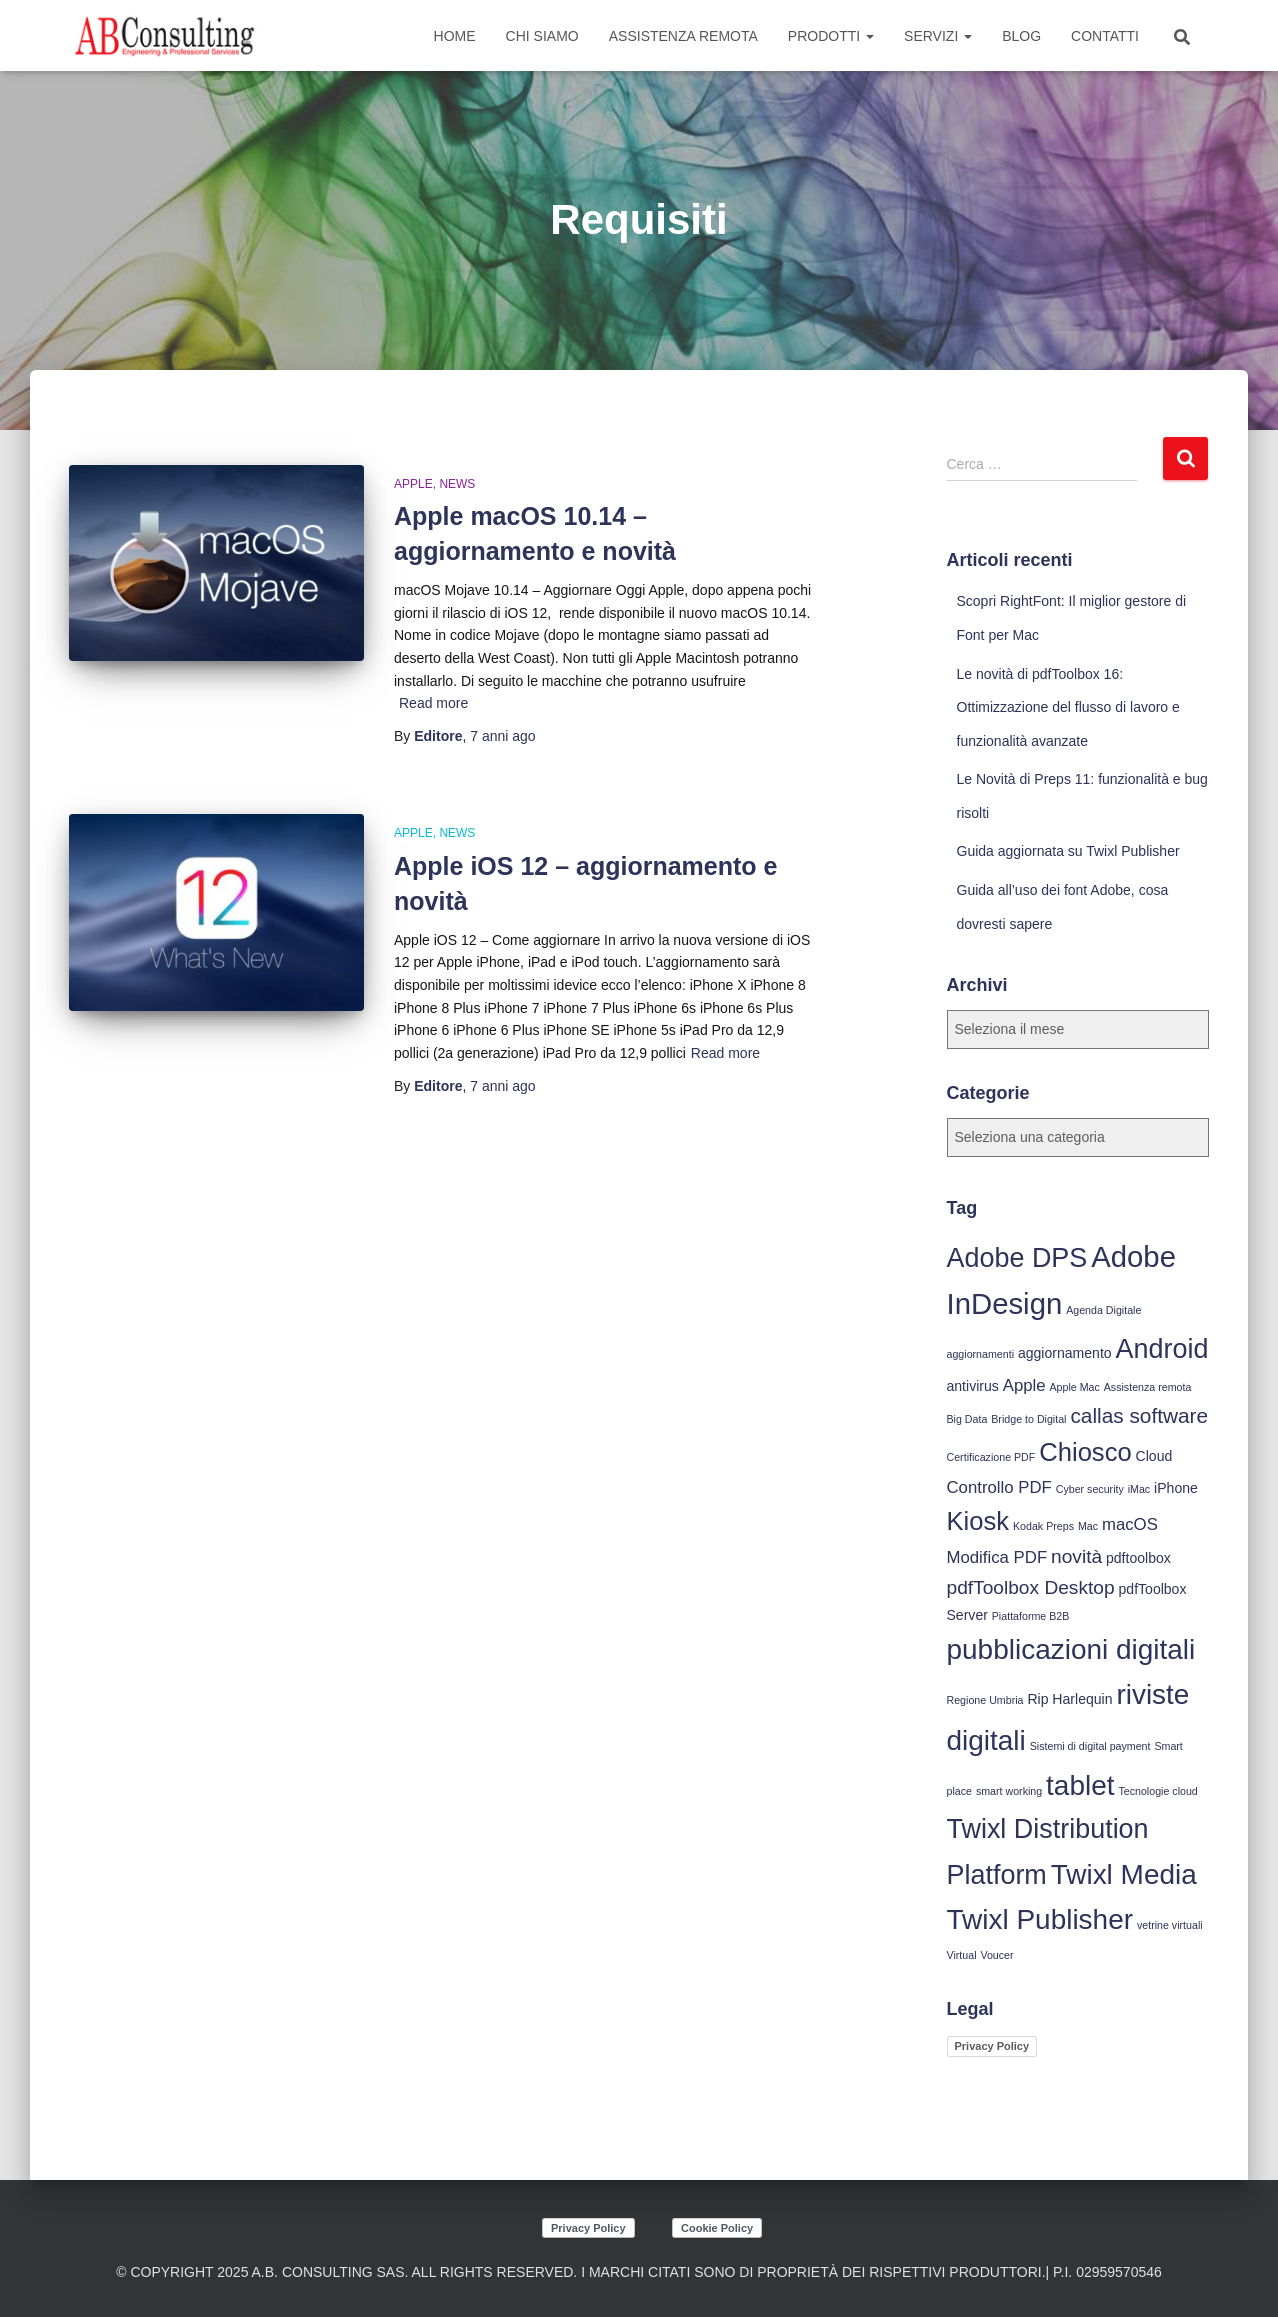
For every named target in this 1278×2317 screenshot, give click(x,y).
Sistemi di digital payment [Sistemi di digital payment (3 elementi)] (1090, 1746)
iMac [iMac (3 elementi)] (1139, 1489)
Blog (1021, 36)
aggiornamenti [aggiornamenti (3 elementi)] (981, 1354)
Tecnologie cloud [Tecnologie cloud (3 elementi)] (1157, 1791)
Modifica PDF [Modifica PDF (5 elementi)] (997, 1557)
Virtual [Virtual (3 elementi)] (962, 1955)
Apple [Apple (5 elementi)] (1024, 1385)
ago (502, 736)
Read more (433, 703)
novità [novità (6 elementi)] (1076, 1556)
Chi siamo (542, 36)
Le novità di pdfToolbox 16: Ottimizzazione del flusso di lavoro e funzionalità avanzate (1068, 707)
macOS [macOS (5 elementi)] (1130, 1524)
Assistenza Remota (683, 36)
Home (455, 36)
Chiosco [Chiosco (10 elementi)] (1085, 1452)
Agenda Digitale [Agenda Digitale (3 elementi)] (1103, 1310)
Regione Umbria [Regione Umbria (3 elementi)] (985, 1700)
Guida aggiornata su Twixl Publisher (1068, 851)
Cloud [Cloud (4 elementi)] (1154, 1456)
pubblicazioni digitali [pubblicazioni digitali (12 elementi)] (1071, 1649)
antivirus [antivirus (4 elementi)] (973, 1386)
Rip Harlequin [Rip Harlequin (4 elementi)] (1069, 1699)
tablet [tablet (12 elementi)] (1080, 1785)
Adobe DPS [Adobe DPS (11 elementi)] (1017, 1258)
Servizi (938, 36)
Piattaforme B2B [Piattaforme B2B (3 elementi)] (1031, 1616)
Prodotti (831, 36)
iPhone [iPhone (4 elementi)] (1176, 1488)
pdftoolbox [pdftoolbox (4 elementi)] (1138, 1558)
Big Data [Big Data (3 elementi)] (967, 1419)
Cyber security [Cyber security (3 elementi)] (1090, 1489)
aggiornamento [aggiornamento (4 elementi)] (1065, 1353)
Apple (413, 484)
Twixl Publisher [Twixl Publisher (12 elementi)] (1040, 1919)
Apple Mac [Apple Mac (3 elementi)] (1074, 1387)
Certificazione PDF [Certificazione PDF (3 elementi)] (991, 1457)
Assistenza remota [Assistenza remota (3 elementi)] (1148, 1387)
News (457, 484)
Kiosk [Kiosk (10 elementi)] (978, 1521)
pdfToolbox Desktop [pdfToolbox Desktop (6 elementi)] (1031, 1587)
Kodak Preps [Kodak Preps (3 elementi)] (1043, 1526)
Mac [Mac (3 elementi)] (1088, 1526)
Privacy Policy (992, 2046)
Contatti (1105, 36)
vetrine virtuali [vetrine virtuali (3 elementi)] (1170, 1925)
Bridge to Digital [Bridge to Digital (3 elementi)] (1028, 1419)
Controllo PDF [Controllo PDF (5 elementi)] (999, 1487)
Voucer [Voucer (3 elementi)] (996, 1955)
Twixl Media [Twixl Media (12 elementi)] (1124, 1874)
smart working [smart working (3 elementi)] (1009, 1791)
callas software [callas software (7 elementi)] (1139, 1415)
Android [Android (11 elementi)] (1162, 1349)
